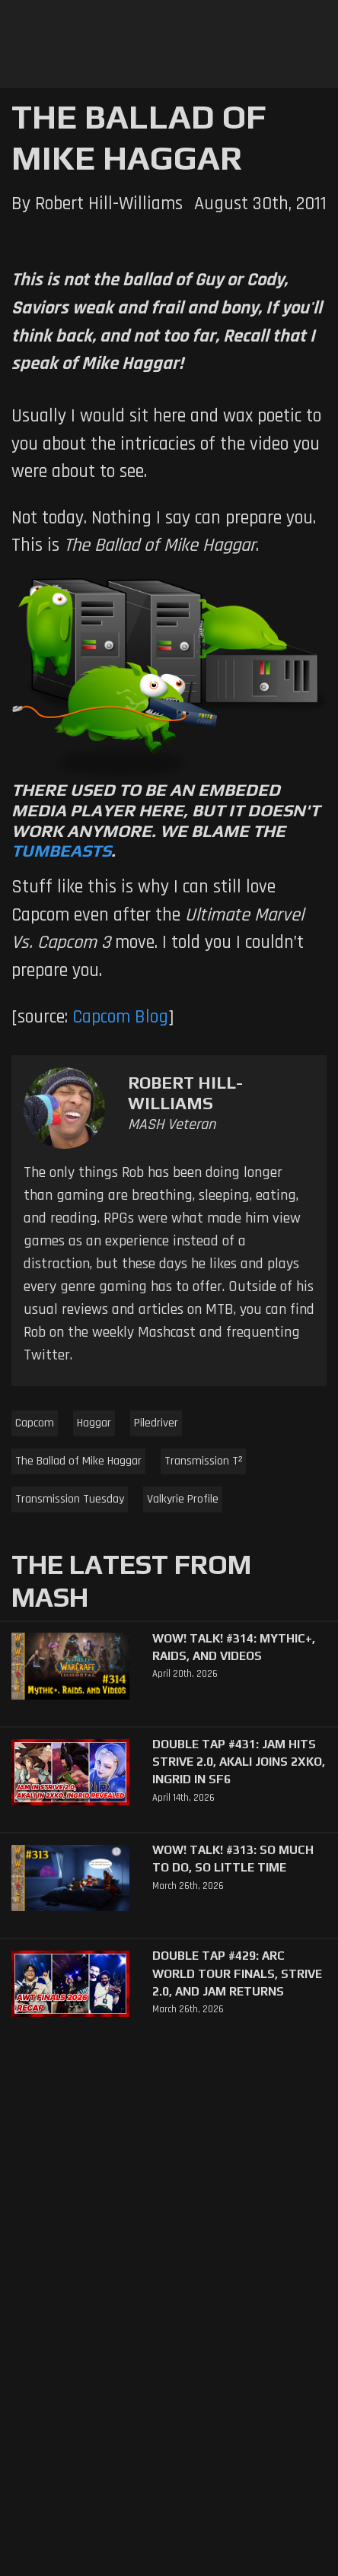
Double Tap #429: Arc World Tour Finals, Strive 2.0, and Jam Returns (237, 1973)
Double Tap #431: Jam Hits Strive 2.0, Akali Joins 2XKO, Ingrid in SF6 (238, 1761)
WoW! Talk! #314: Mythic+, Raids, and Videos (233, 1646)
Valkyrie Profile (182, 1499)
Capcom (34, 1423)
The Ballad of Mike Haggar (78, 1461)
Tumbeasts (61, 850)
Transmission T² (203, 1461)
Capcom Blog (120, 1017)
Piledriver (156, 1423)
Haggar (94, 1423)
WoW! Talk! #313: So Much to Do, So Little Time (233, 1858)
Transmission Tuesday (69, 1499)
